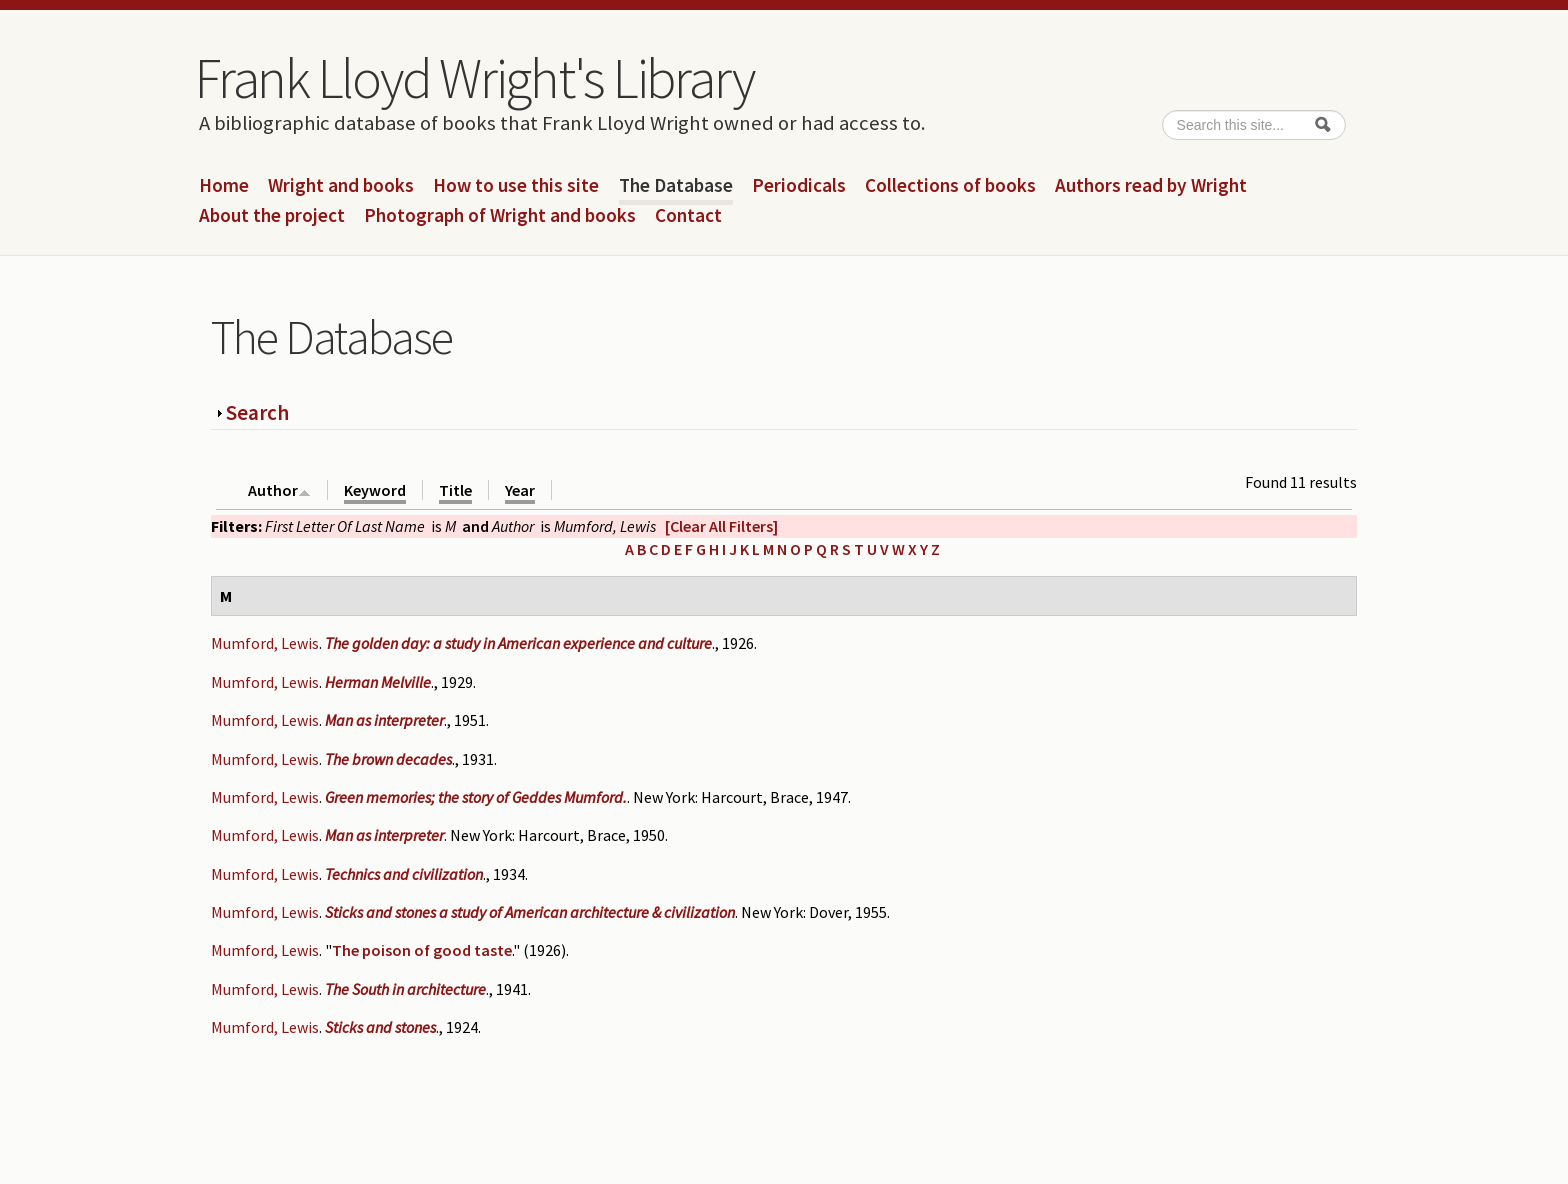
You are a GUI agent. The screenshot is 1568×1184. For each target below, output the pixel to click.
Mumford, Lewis (265, 643)
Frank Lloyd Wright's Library (474, 78)
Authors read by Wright (1151, 186)
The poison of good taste (422, 950)
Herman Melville (378, 682)
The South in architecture (405, 989)
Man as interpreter (384, 720)
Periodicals (799, 186)
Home (224, 186)
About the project (272, 216)
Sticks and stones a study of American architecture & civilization (530, 912)
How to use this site (516, 186)
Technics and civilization (404, 874)
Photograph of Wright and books (500, 216)
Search (257, 412)
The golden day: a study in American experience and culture (518, 643)
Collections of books (950, 186)
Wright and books (341, 186)
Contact (688, 216)
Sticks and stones (380, 1027)
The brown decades (388, 759)
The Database (676, 186)
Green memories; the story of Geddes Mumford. (476, 797)
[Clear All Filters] (721, 526)
